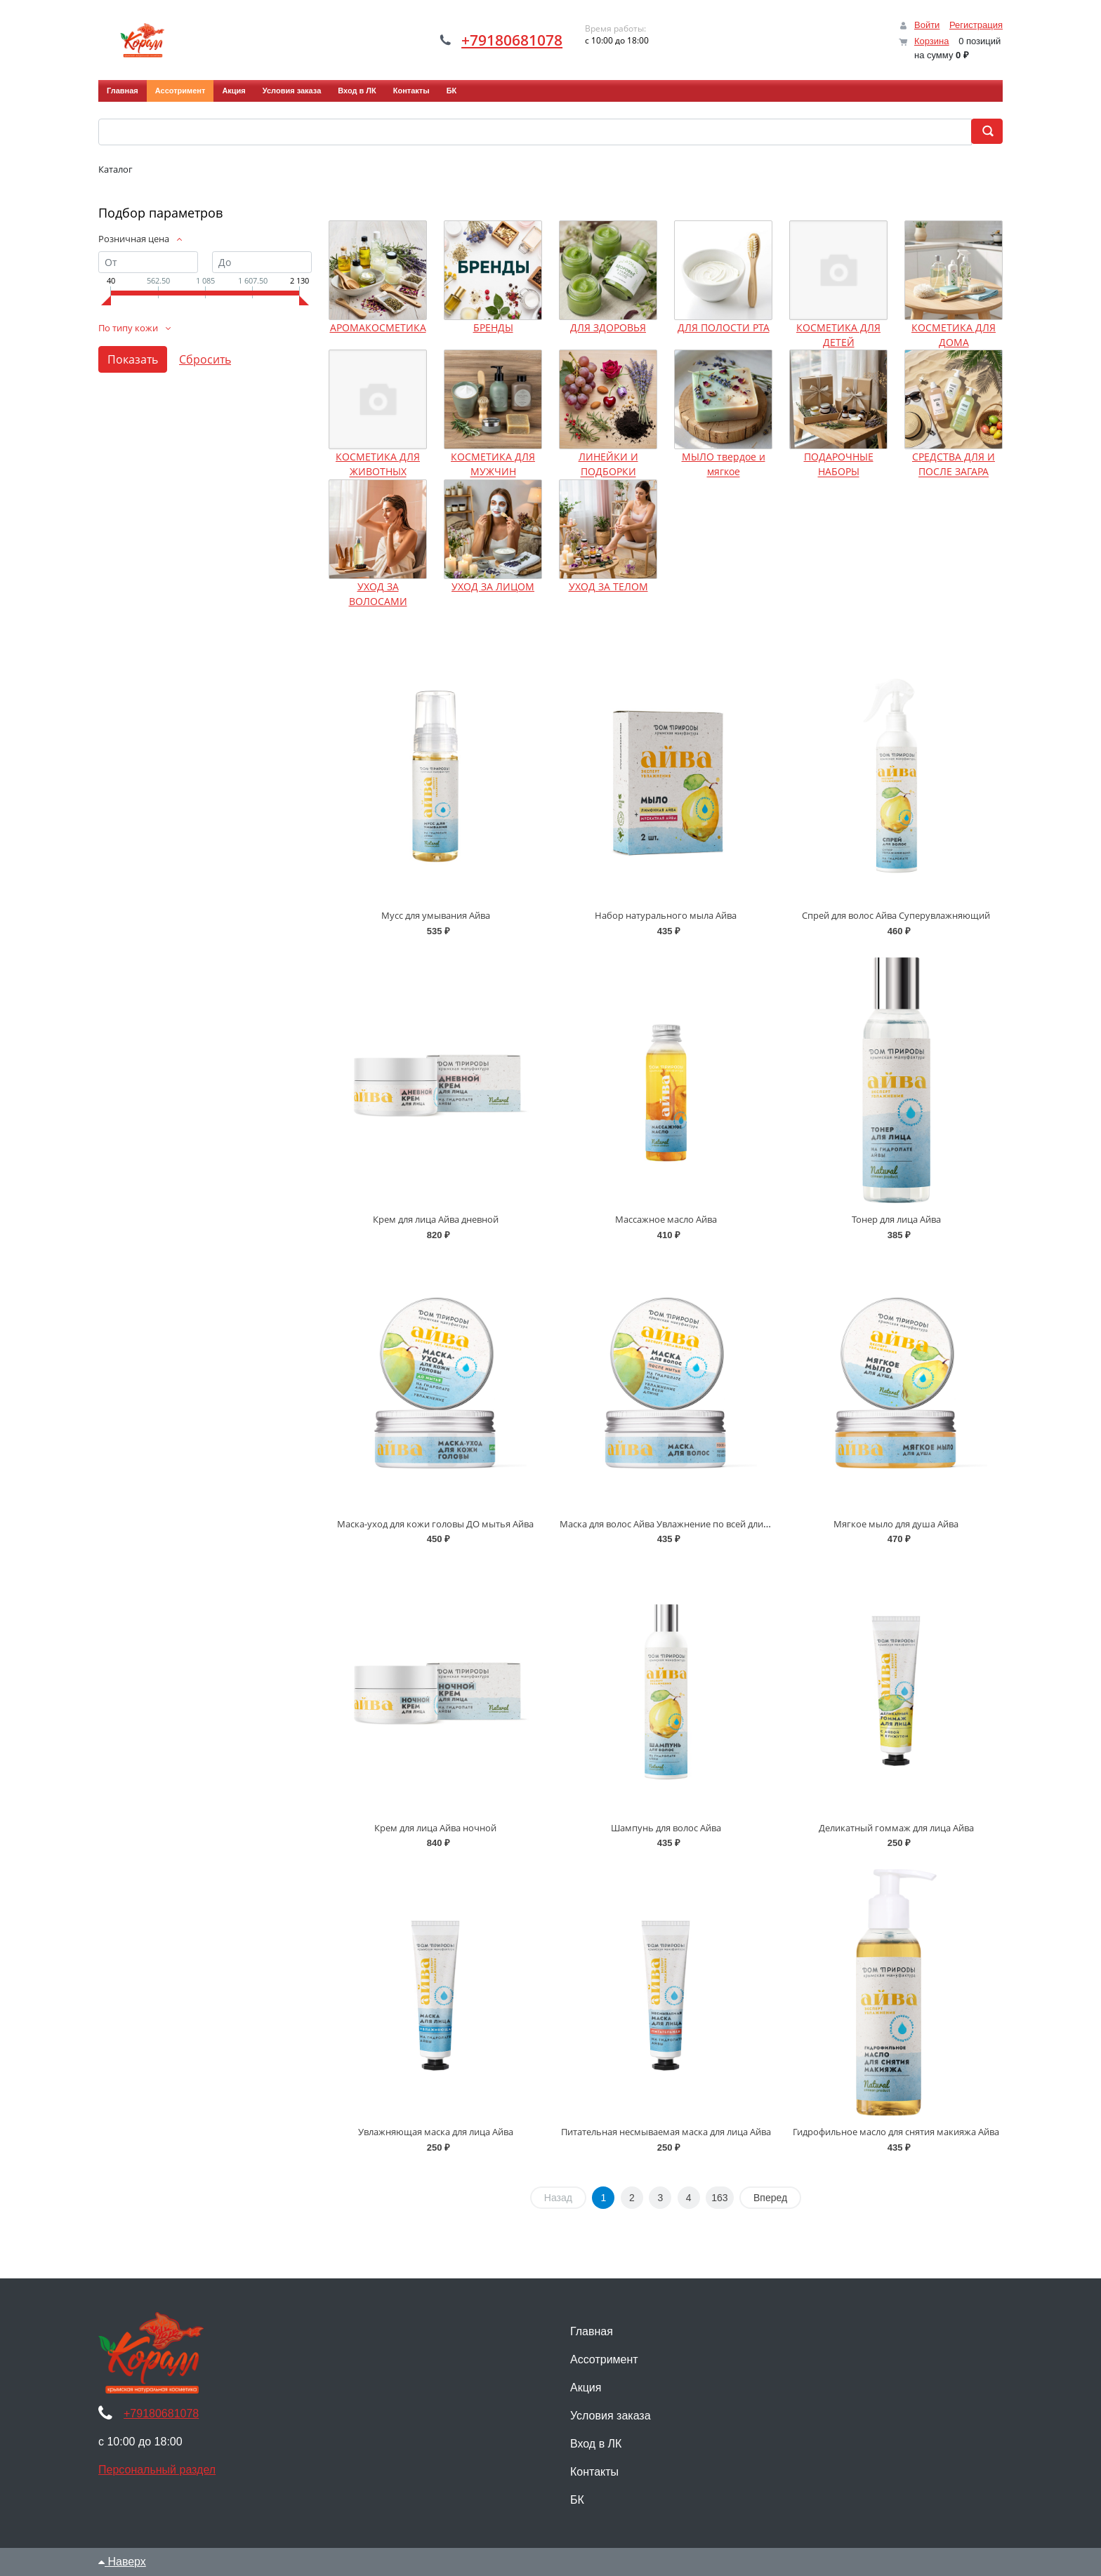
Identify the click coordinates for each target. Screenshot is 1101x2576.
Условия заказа (292, 90)
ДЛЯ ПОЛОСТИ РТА (724, 327)
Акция (233, 90)
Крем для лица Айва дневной (436, 1219)
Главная (122, 90)
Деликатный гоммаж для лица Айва (896, 1827)
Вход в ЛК (357, 90)
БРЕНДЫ (493, 327)
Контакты (411, 90)
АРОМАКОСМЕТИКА (378, 327)
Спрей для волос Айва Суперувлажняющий (896, 915)
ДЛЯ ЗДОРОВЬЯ (608, 327)
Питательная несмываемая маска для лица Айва (666, 2131)
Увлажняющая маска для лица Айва (435, 2131)
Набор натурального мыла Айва (666, 915)
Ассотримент (180, 90)
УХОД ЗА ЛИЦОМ (492, 586)
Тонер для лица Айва (896, 1219)
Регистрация (976, 25)
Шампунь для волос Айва (666, 1827)
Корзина (931, 41)
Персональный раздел (157, 2470)
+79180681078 (511, 40)
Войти (927, 25)
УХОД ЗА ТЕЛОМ (608, 586)
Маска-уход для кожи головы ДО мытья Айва (435, 1524)
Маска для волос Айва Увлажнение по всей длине (667, 1524)
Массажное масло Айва (666, 1219)
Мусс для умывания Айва (435, 915)
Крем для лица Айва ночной (435, 1827)
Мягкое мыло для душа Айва (895, 1524)
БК (452, 90)
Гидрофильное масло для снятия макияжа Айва (896, 2131)
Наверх (122, 2562)
